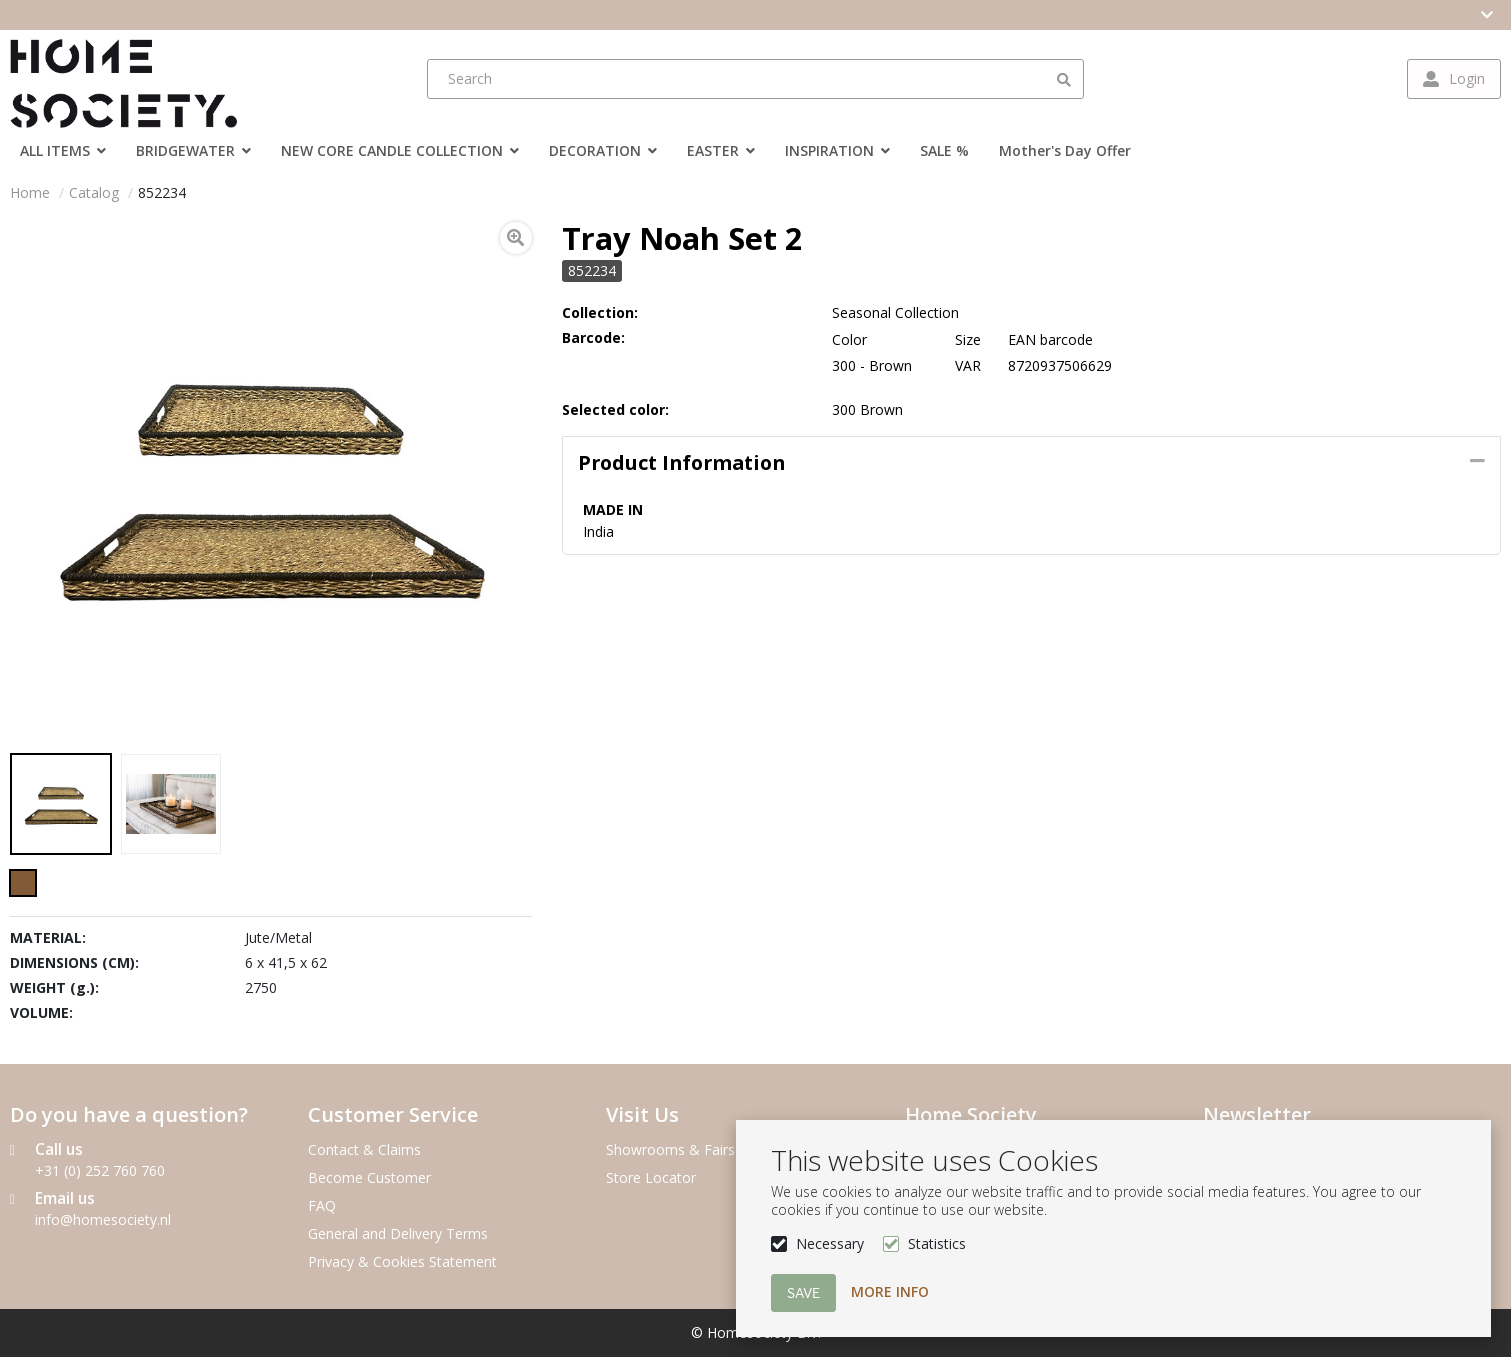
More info (890, 1291)
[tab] (1031, 463)
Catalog (94, 192)
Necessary (830, 1243)
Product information (681, 462)
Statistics (937, 1243)
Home (30, 192)
